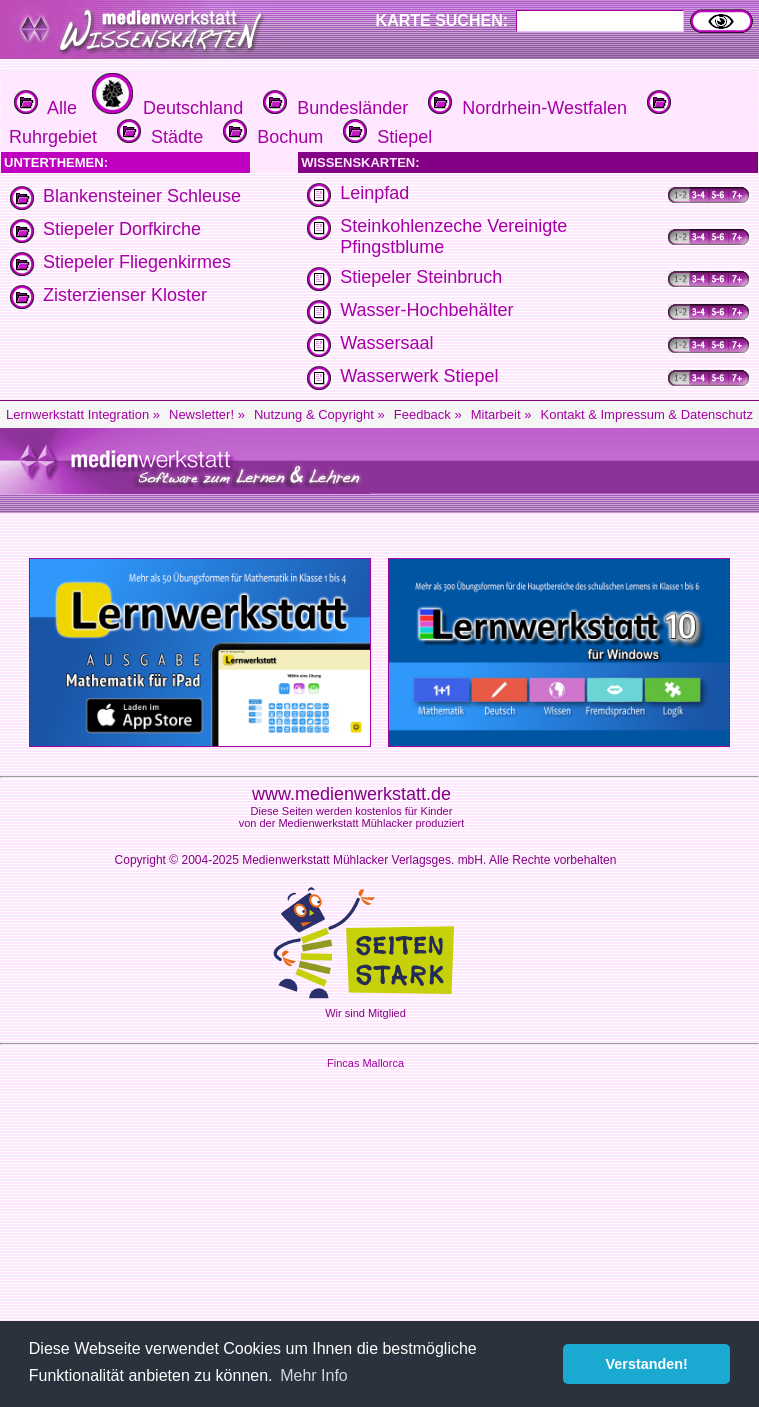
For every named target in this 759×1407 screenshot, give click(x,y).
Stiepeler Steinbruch (421, 277)
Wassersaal (386, 343)
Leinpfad (374, 193)
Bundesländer (333, 108)
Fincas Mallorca (365, 1063)
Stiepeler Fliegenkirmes (137, 262)
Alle (45, 108)
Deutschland (165, 108)
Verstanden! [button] (647, 1364)
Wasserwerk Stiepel (419, 376)
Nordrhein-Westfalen (525, 108)
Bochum (270, 137)
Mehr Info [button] (314, 1375)
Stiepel (385, 137)
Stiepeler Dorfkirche (122, 229)
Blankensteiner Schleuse (142, 196)
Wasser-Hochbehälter (426, 310)
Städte (157, 137)
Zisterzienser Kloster (125, 295)
